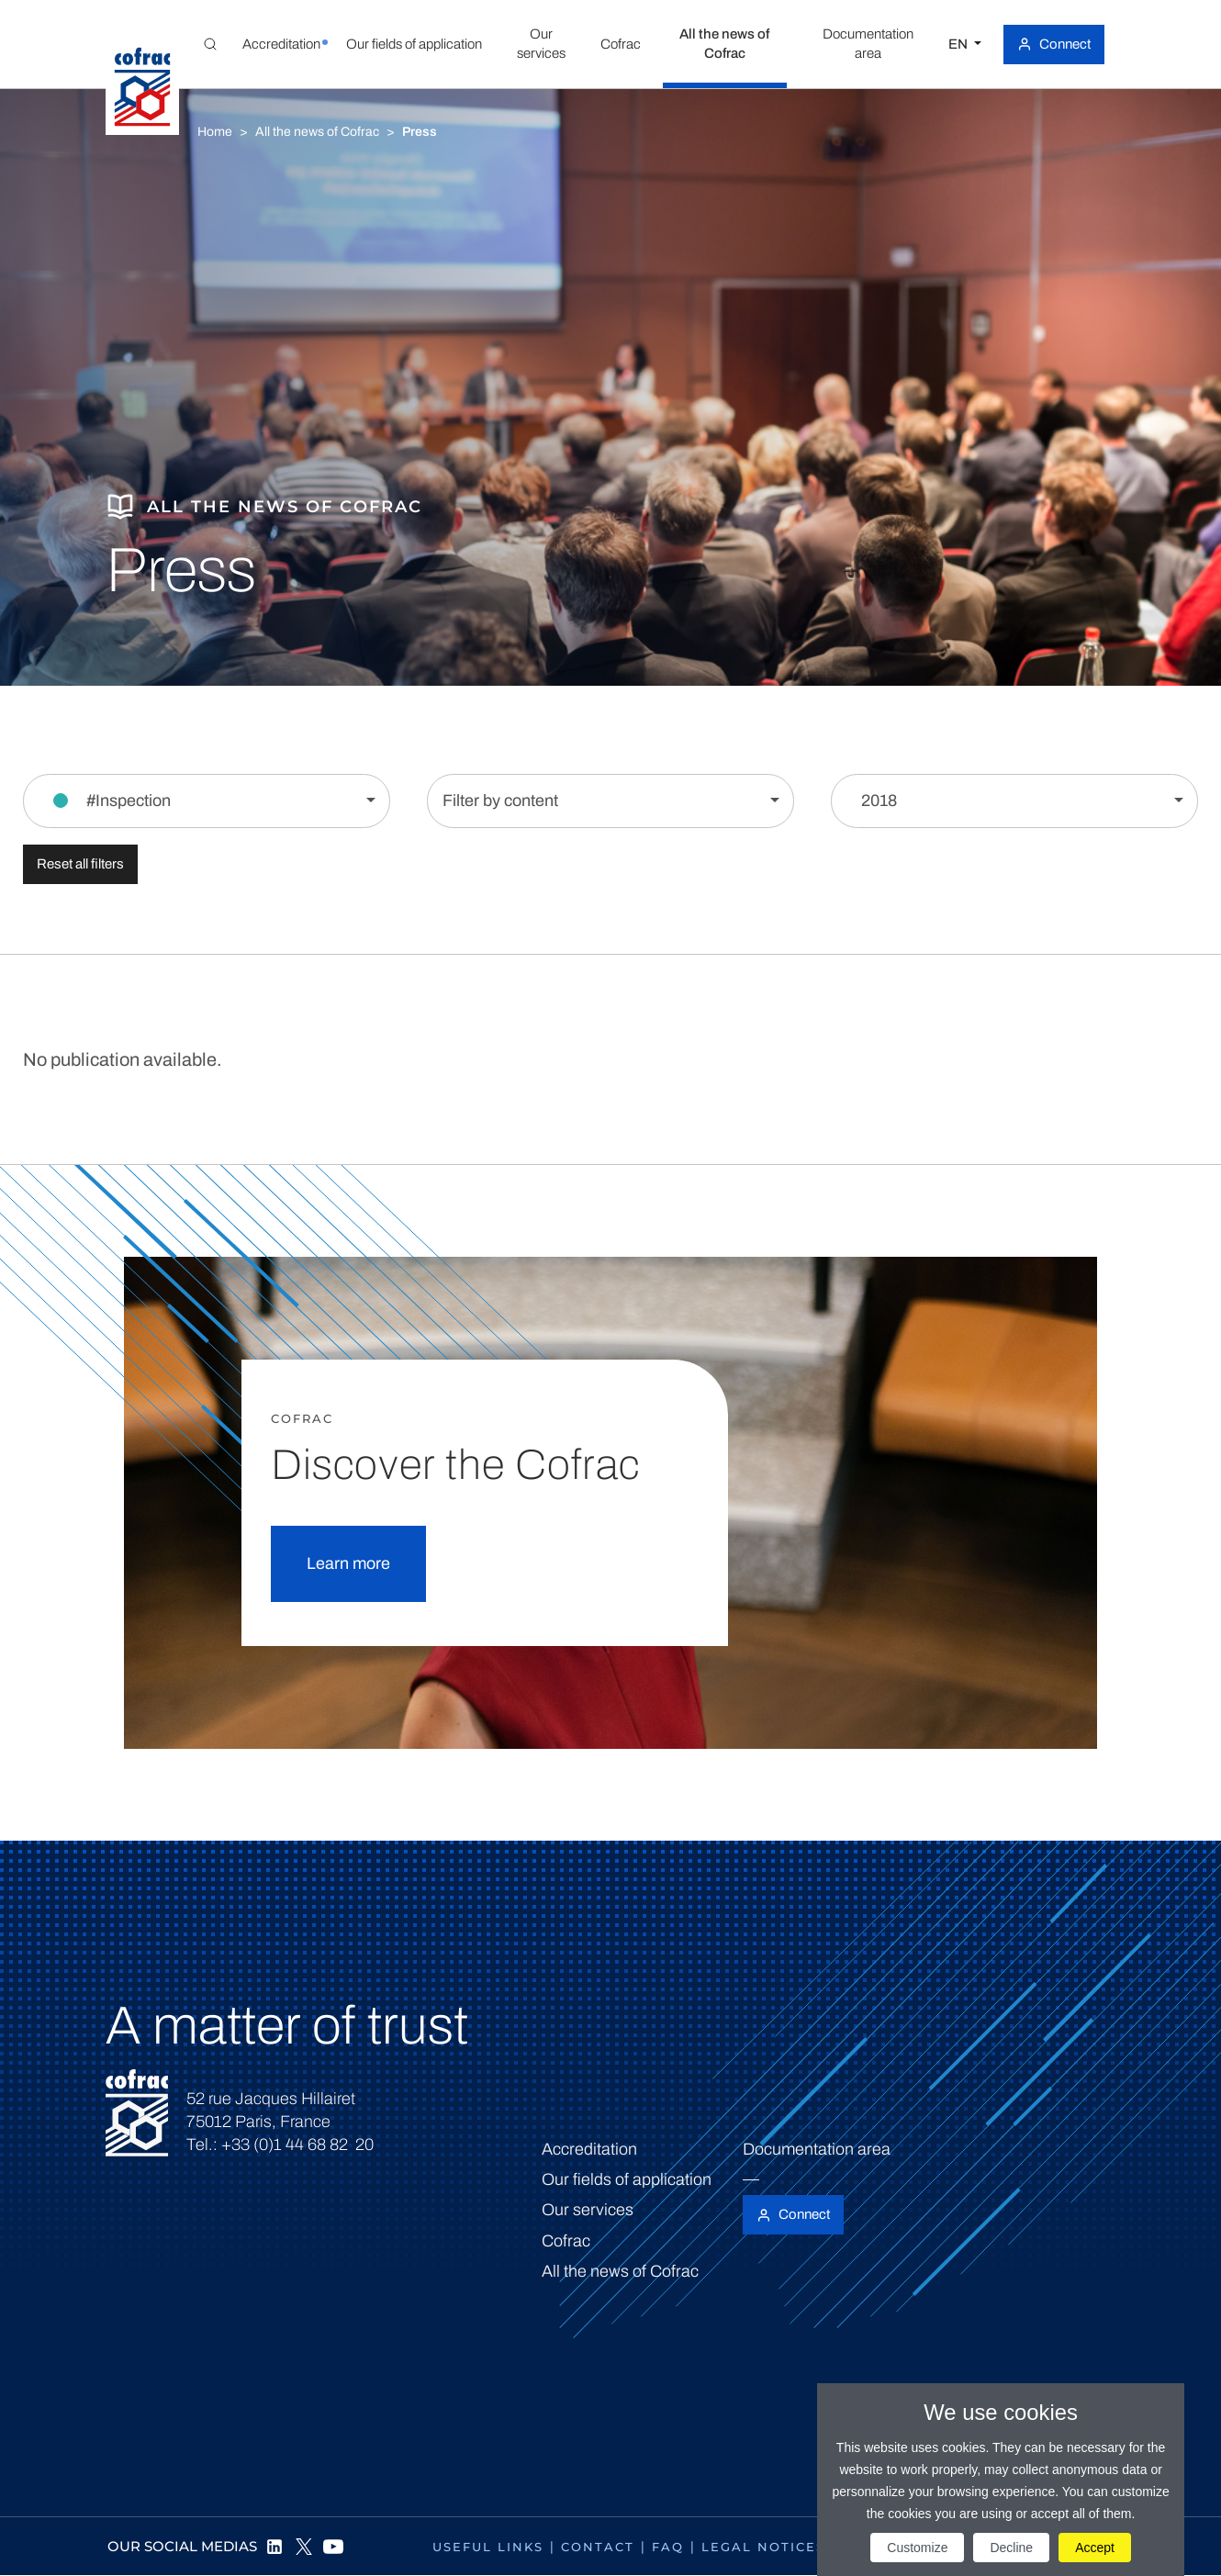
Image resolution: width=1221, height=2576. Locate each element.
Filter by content (500, 800)
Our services (587, 2210)
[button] (281, 44)
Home (214, 132)
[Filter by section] (206, 801)
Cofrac (566, 2241)
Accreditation (589, 2149)
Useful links (487, 2546)
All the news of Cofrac (317, 132)
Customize (917, 2547)
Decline (1011, 2547)
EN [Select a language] (959, 44)
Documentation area (817, 2149)
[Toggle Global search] (210, 44)
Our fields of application (626, 2179)
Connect (1065, 44)
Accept (1095, 2547)
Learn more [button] (348, 1563)
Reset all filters (80, 864)
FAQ (668, 2546)
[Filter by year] (1014, 801)
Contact (597, 2546)
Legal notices (763, 2546)
